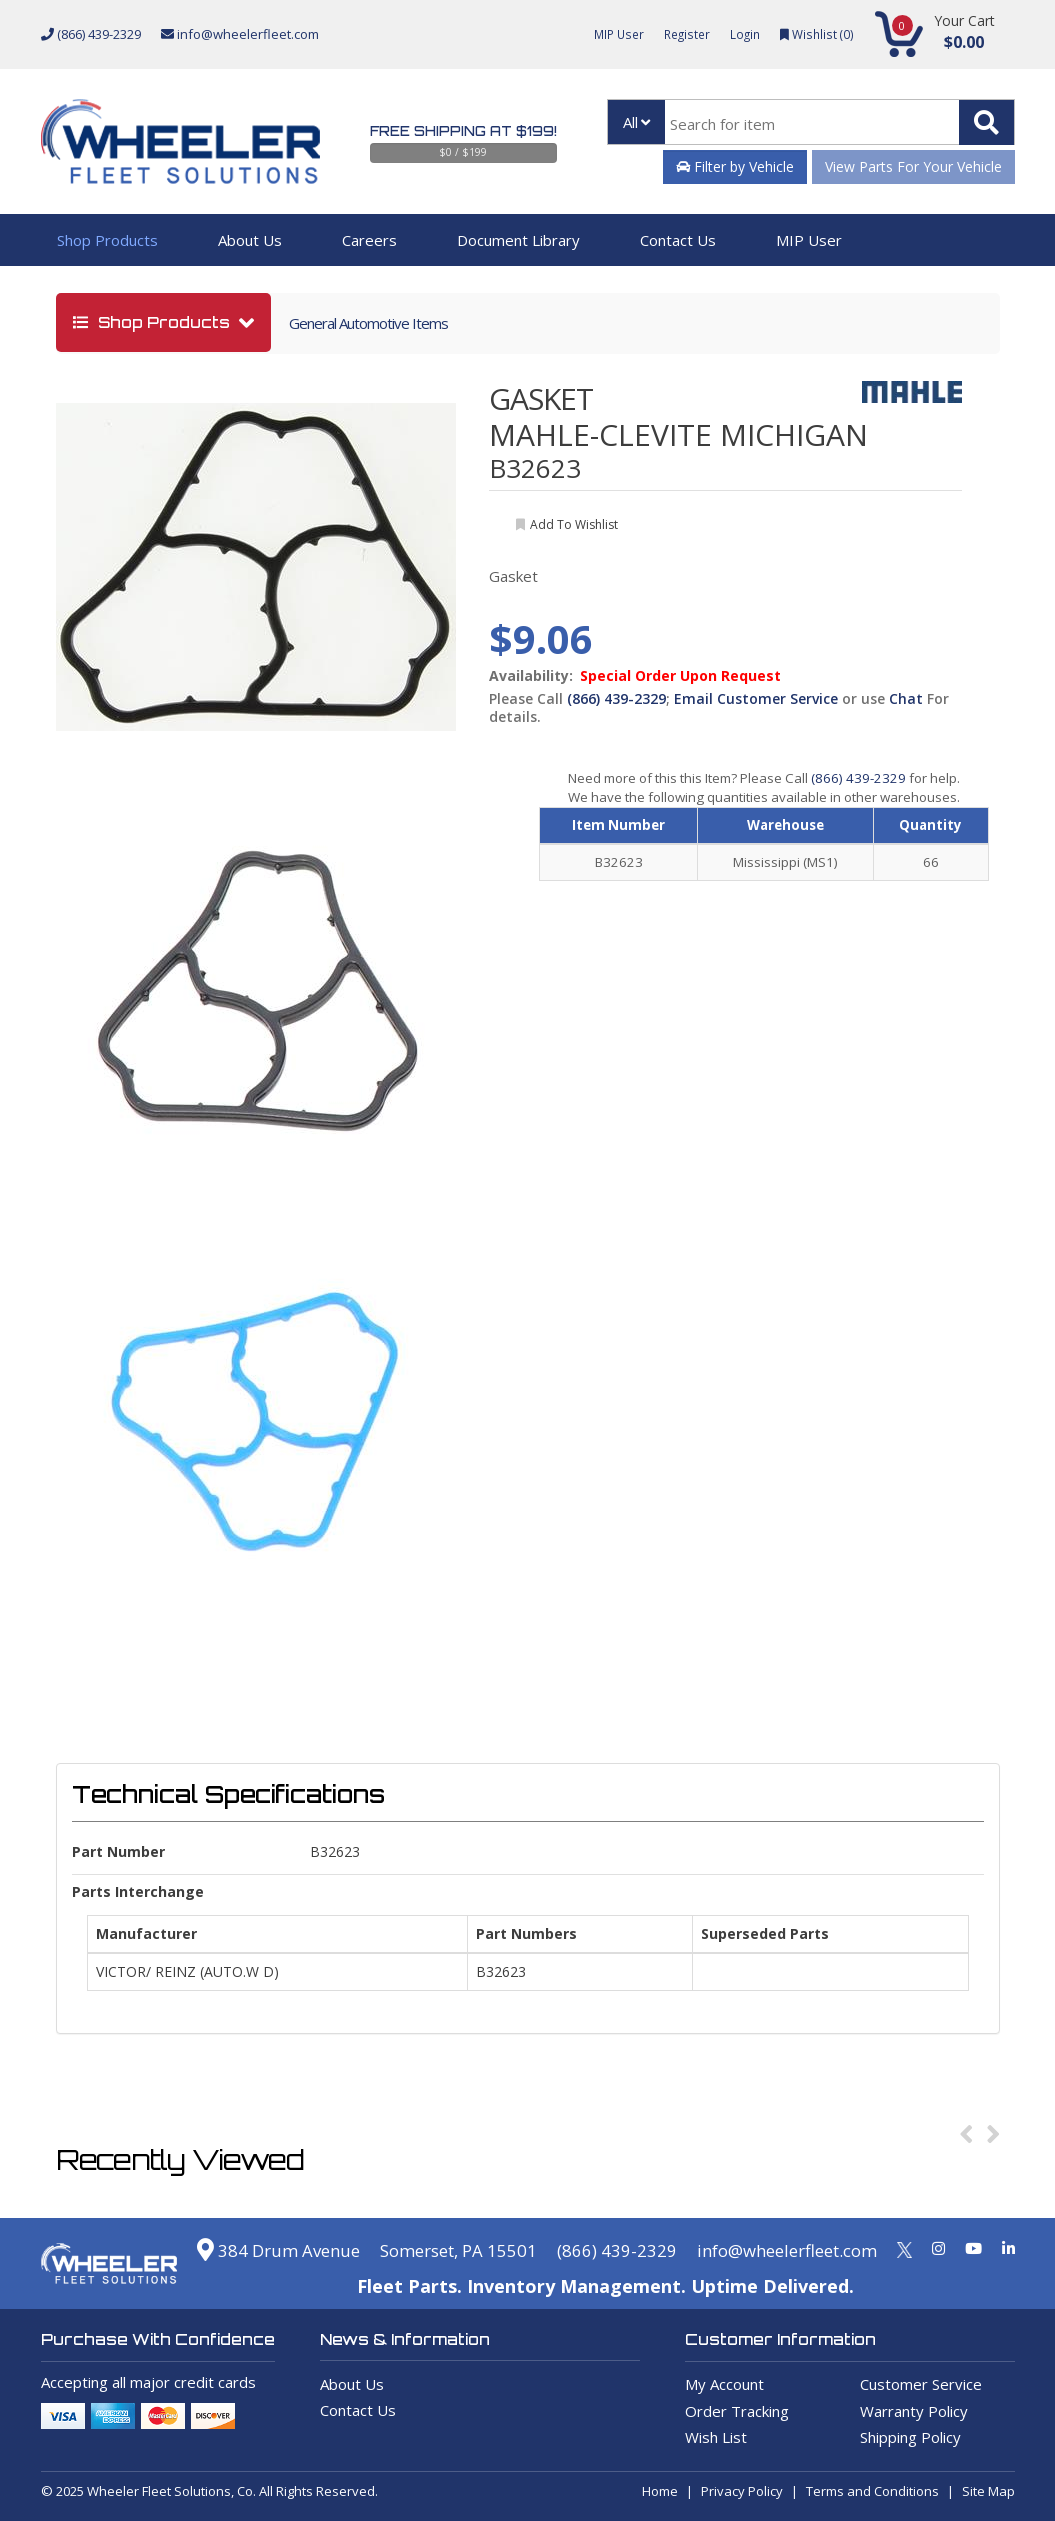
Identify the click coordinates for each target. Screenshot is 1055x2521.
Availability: (531, 676)
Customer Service (921, 2384)
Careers (369, 240)
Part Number (118, 1851)
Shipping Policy (910, 2437)
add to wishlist (574, 524)
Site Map (988, 2491)
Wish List (716, 2437)
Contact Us (678, 240)
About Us (250, 240)
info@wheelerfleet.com (240, 34)
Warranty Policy (914, 2411)
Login (741, 34)
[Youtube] (973, 2248)
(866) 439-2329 (91, 34)
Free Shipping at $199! (463, 131)
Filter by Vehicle (735, 166)
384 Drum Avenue (240, 2250)
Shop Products (107, 240)
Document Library (518, 240)
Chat (906, 698)
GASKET (541, 398)
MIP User (608, 34)
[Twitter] (904, 2248)
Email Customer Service (756, 698)
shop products (153, 322)
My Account (724, 2384)
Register (680, 34)
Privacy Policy (742, 2491)
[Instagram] (938, 2248)
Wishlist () (815, 34)
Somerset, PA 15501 (432, 2250)
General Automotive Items (368, 323)
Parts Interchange (138, 1891)
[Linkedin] (1008, 2248)
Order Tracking (737, 2411)
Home (660, 2491)
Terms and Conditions (872, 2491)
